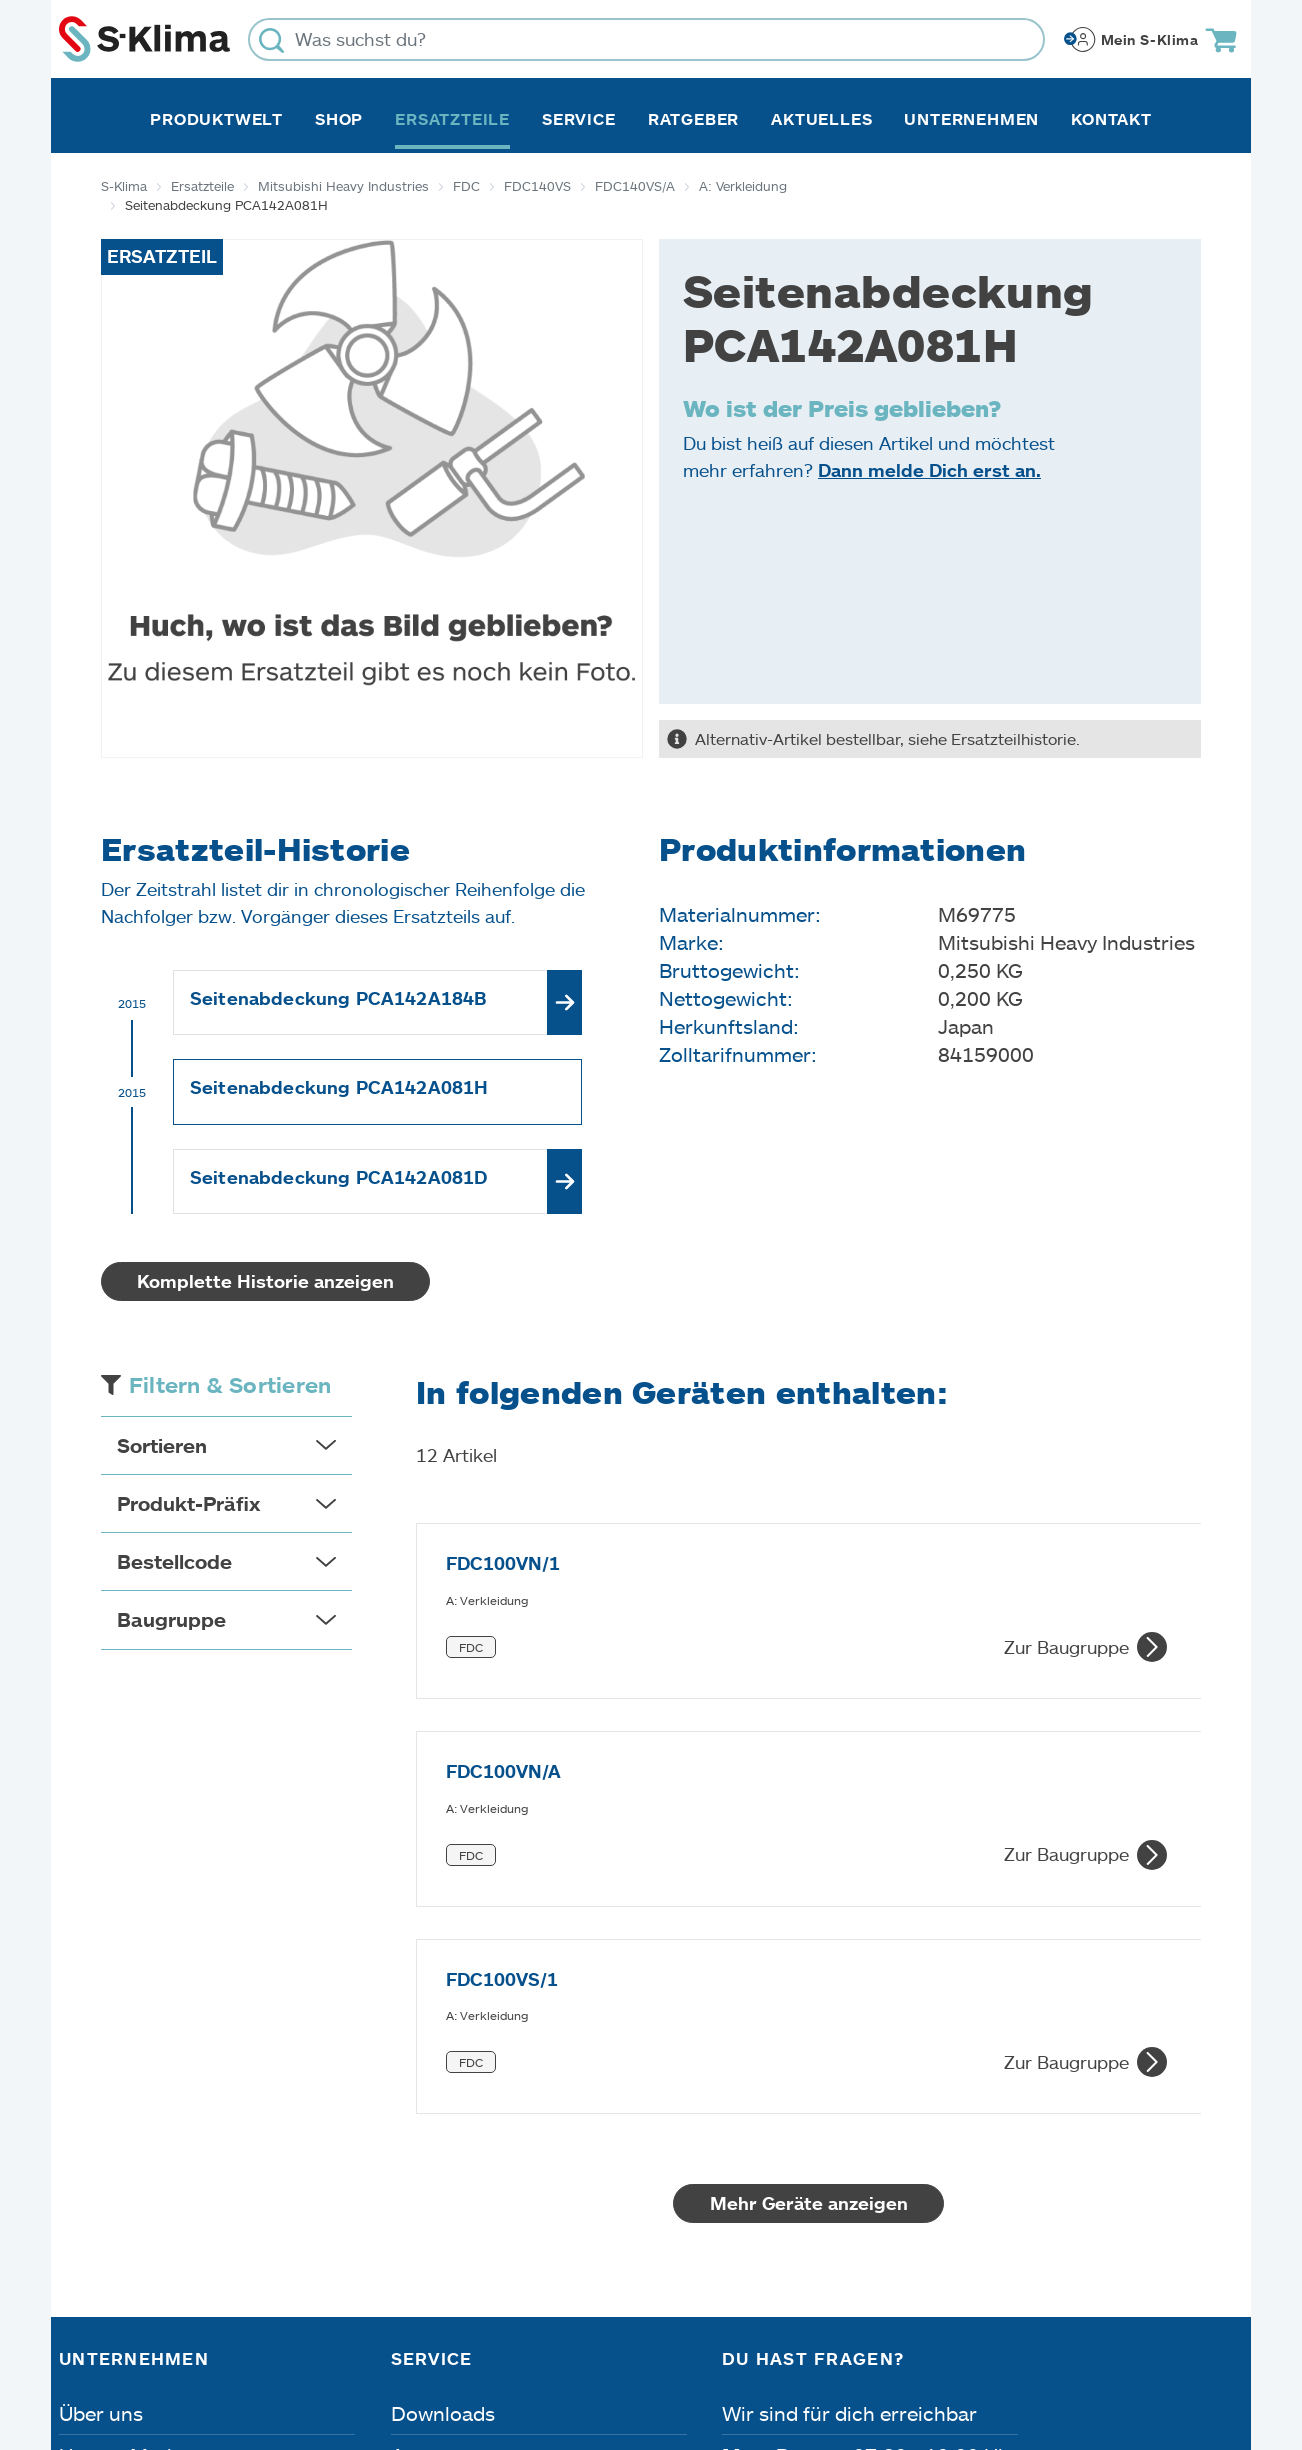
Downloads (443, 2072)
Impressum (113, 2337)
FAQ (411, 2240)
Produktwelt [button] (216, 119)
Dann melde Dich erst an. (929, 470)
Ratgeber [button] (693, 119)
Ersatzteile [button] (452, 119)
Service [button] (579, 119)
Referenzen (112, 2240)
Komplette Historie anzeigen (265, 1281)
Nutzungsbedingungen (700, 2337)
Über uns (101, 2072)
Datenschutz (269, 2337)
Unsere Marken (130, 2114)
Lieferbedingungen (939, 2337)
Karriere (96, 2156)
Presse (90, 2198)
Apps (415, 2114)
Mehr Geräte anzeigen (809, 1862)
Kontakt (1111, 119)
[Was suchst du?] (646, 39)
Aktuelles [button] (821, 119)
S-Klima (124, 186)
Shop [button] (339, 119)
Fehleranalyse (455, 2156)
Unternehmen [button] (971, 119)
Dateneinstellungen (459, 2337)
